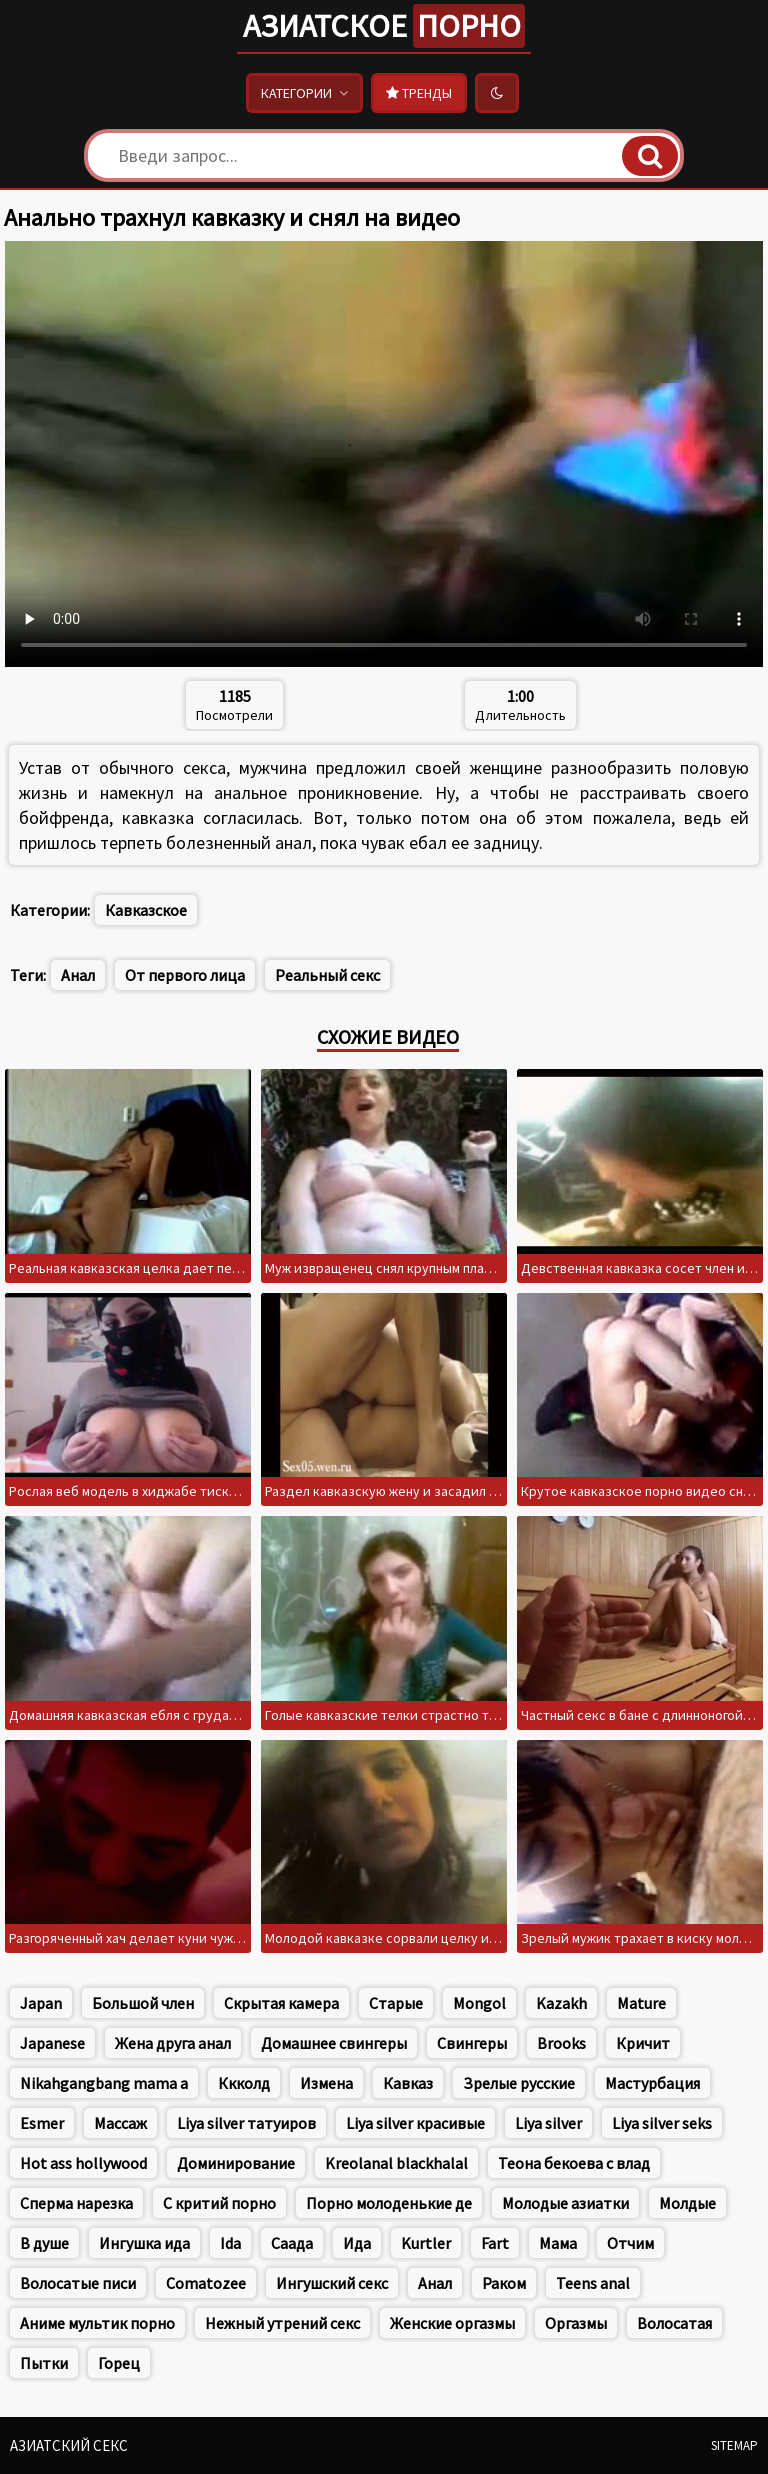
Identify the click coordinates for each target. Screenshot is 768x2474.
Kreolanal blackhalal (396, 2163)
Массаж (120, 2123)
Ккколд (244, 2083)
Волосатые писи (78, 2283)
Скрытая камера (281, 2003)
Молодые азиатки (565, 2203)
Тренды (419, 93)
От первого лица (185, 975)
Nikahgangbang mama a (104, 2083)
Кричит (643, 2043)
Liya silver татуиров (246, 2123)
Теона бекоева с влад (574, 2163)
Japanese (52, 2043)
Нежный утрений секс (282, 2323)
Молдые (687, 2203)
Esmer (42, 2123)
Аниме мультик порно (97, 2323)
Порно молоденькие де (389, 2203)
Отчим (630, 2243)
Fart (495, 2243)
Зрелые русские (519, 2083)
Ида (357, 2243)
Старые (396, 2003)
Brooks (561, 2043)
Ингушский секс (332, 2283)
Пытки (44, 2363)
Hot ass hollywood (83, 2163)
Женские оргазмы (452, 2323)
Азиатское (384, 26)
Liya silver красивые (415, 2123)
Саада (292, 2243)
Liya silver (548, 2123)
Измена (326, 2083)
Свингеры (472, 2043)
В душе (44, 2243)
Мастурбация (652, 2083)
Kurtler (426, 2243)
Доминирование (236, 2163)
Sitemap (734, 2445)
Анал (78, 975)
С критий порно (219, 2203)
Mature (641, 2003)
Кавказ (408, 2083)
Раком (504, 2283)
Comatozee (206, 2283)
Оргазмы (576, 2323)
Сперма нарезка (76, 2203)
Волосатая (674, 2323)
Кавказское (146, 910)
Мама (558, 2243)
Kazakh (561, 2003)
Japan (41, 2003)
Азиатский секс (69, 2445)
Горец (119, 2363)
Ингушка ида (144, 2243)
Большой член (143, 2003)
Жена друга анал (173, 2043)
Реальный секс (327, 975)
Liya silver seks (662, 2123)
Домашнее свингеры (334, 2043)
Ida (230, 2243)
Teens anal (593, 2283)
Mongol (479, 2003)
